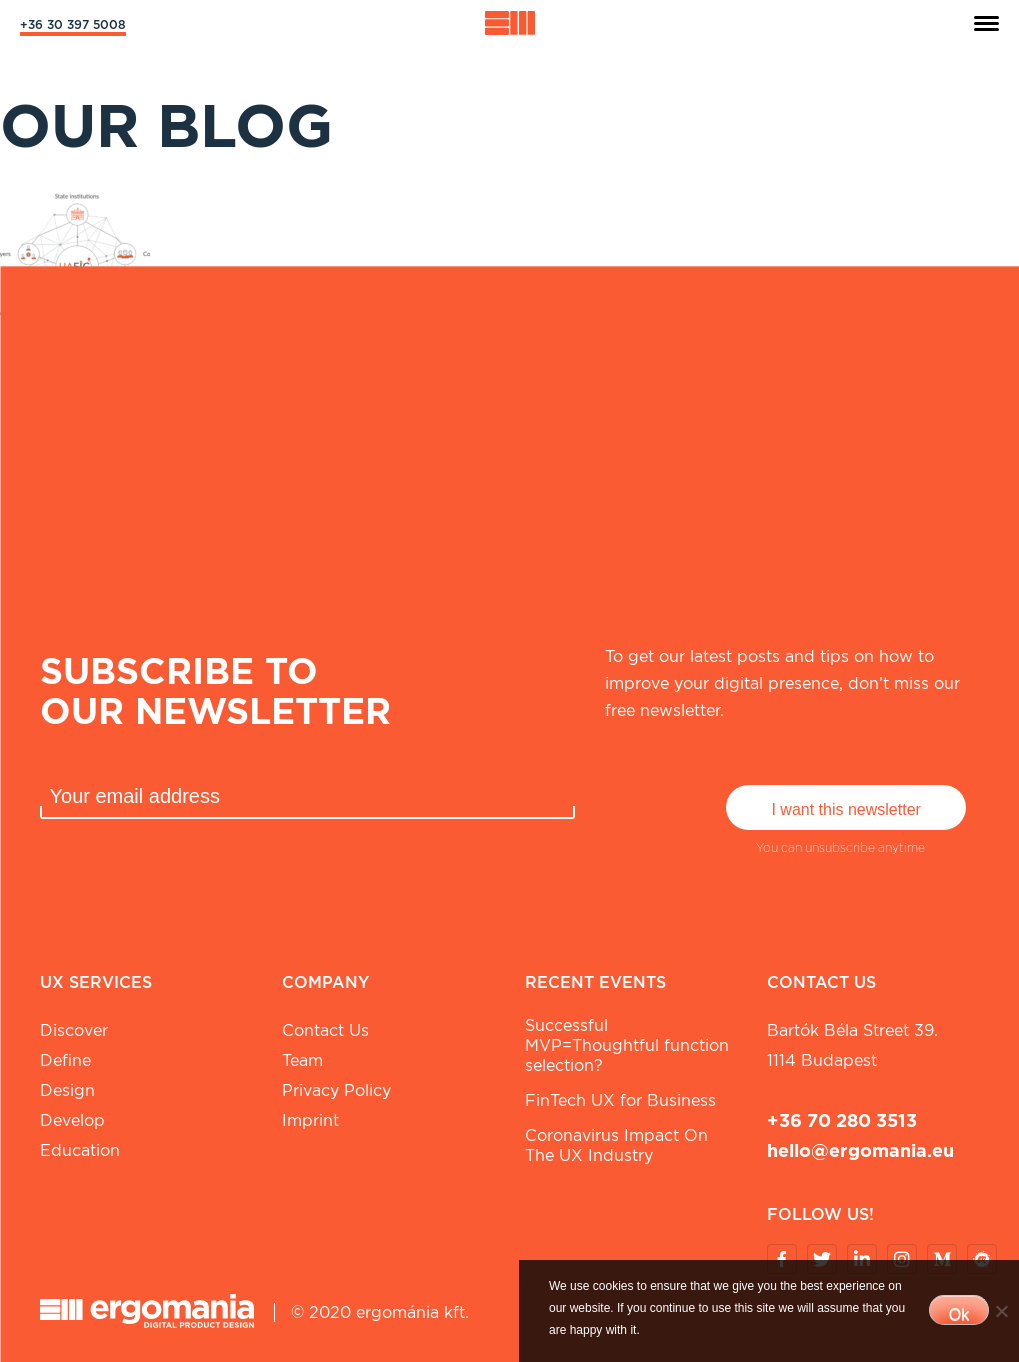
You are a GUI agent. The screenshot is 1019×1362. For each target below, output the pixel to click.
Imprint (310, 1120)
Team (302, 1060)
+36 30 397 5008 (73, 24)
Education (80, 1150)
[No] (1001, 1311)
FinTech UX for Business (620, 1100)
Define (65, 1060)
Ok (959, 1314)
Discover (74, 1030)
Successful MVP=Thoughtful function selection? (627, 1045)
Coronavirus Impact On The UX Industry (616, 1145)
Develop (72, 1120)
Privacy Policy (336, 1090)
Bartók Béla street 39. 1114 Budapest (852, 1045)
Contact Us (325, 1030)
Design (67, 1090)
